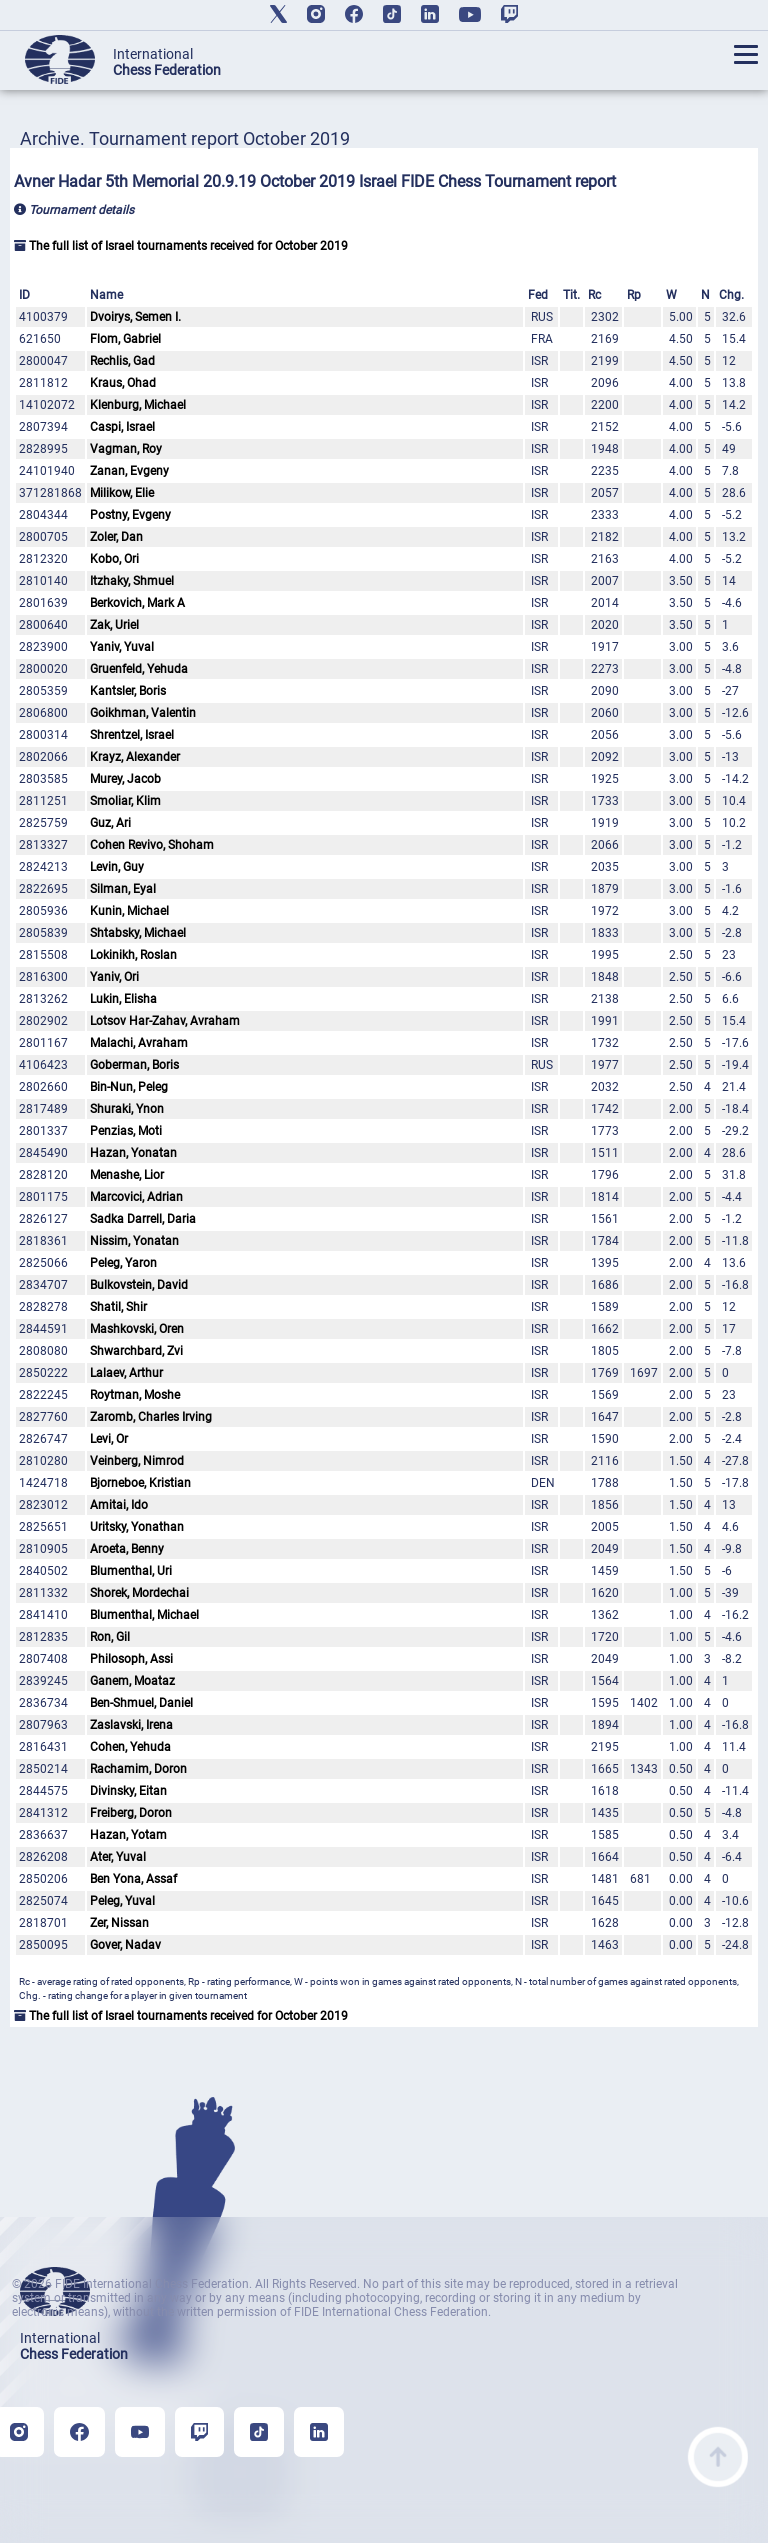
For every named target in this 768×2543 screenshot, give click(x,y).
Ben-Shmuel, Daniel (141, 1703)
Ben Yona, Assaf (133, 1879)
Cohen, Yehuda (130, 1747)
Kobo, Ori (114, 559)
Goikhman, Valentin (143, 713)
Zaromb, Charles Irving (151, 1417)
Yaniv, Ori (114, 977)
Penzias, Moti (126, 1131)
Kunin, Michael (129, 911)
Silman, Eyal (123, 889)
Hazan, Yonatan (133, 1153)
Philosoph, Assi (131, 1659)
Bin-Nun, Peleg (129, 1087)
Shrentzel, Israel (132, 735)
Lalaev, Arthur (126, 1373)
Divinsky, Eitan (128, 1791)
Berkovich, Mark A (137, 603)
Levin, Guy (117, 867)
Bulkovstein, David (139, 1285)
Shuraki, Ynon (127, 1109)
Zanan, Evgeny (129, 471)
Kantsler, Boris (128, 691)
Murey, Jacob (125, 779)
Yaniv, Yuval (122, 647)
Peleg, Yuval (122, 1901)
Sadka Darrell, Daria (143, 1219)
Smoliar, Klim (125, 801)
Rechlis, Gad (122, 361)
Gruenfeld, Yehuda (139, 669)
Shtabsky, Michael (138, 933)
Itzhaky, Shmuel (132, 581)
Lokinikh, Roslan (133, 955)
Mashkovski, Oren (137, 1329)
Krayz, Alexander (135, 757)
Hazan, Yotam (128, 1835)
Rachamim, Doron (138, 1769)
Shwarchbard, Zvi (136, 1351)
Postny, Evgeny (130, 515)
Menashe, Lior (127, 1175)
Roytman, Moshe (135, 1395)
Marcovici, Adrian (136, 1197)
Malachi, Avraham (139, 1043)
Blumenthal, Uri (131, 1571)
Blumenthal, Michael (144, 1615)
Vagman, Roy (126, 449)
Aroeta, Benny (127, 1549)
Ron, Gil (110, 1637)
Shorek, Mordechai (139, 1593)
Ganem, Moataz (132, 1681)
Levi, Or (109, 1439)
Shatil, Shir (118, 1307)
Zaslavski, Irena (131, 1725)
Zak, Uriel (114, 625)
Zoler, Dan (116, 537)
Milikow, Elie (122, 493)
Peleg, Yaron (123, 1263)
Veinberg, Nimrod (137, 1461)
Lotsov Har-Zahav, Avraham (165, 1021)
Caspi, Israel (122, 427)
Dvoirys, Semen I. (135, 317)
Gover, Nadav (125, 1945)
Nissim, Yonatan (134, 1241)
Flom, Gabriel (125, 339)
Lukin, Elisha (123, 999)
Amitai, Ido (119, 1505)
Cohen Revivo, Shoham (152, 845)
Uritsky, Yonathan (137, 1527)
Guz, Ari (110, 823)
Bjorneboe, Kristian (140, 1483)
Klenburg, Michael (138, 405)
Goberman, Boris (134, 1065)
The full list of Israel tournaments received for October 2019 (181, 246)
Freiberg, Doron (131, 1813)
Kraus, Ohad (123, 383)
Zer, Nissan (119, 1923)
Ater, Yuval (118, 1857)
